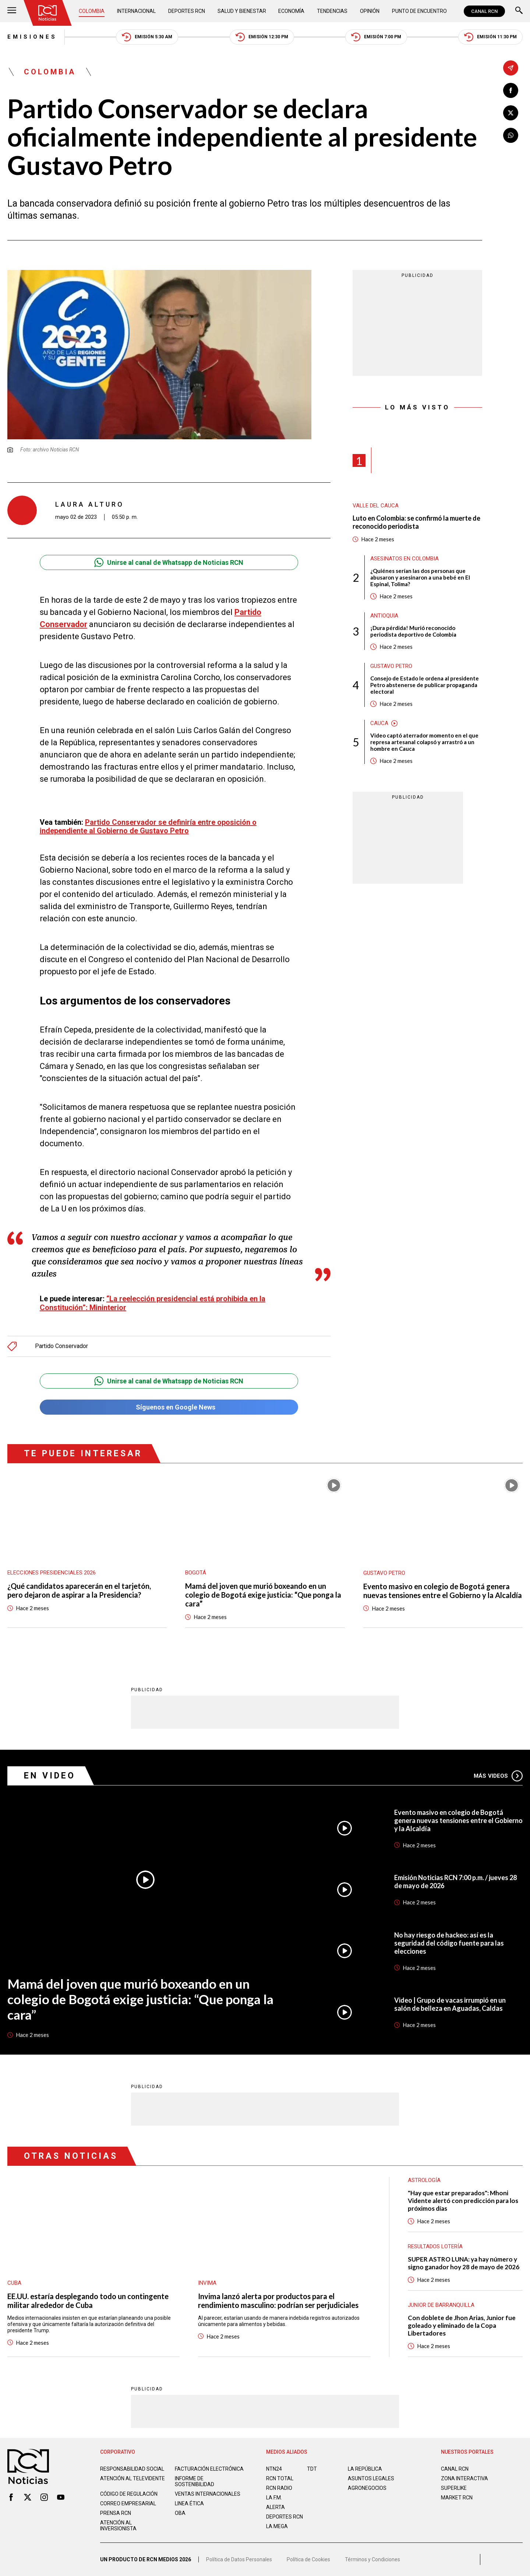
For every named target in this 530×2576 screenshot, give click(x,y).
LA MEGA (277, 2526)
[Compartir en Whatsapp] (510, 135)
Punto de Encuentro (419, 11)
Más (498, 1775)
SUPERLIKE (454, 2488)
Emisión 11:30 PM (490, 37)
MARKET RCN (457, 2498)
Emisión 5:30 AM (147, 37)
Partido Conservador (61, 1346)
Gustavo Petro (391, 666)
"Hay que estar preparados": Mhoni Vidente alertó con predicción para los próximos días (463, 2200)
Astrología (424, 2180)
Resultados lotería (435, 2246)
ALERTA (275, 2507)
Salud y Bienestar (242, 11)
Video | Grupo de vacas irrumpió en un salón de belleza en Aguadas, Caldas (450, 2004)
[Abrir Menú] (11, 11)
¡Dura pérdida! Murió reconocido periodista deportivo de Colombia (413, 631)
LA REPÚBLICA (365, 2469)
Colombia (92, 11)
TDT (312, 2469)
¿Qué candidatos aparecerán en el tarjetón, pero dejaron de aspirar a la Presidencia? (79, 1590)
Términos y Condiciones (372, 2559)
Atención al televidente (132, 2478)
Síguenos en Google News (168, 1407)
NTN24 (274, 2469)
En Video (49, 1776)
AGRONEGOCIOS (367, 2488)
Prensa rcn (115, 2513)
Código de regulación (129, 2494)
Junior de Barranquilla (441, 2305)
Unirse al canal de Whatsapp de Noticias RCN (168, 562)
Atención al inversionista (118, 2525)
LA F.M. (274, 2498)
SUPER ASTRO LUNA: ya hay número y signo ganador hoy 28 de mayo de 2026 (463, 2263)
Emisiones (32, 37)
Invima (207, 2283)
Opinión (369, 11)
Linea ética (189, 2503)
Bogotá (195, 1572)
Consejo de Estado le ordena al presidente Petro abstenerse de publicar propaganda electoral (424, 685)
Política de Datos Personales (239, 2559)
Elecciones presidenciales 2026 (51, 1572)
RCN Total (279, 2478)
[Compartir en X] (510, 112)
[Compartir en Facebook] (510, 90)
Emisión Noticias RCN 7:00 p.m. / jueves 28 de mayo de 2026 (455, 1881)
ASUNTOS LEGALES (371, 2478)
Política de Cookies (308, 2559)
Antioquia (384, 615)
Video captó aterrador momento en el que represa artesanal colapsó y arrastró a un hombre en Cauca (424, 742)
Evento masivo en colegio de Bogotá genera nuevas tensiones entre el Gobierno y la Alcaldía (442, 1591)
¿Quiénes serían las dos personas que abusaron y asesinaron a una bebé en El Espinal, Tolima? (420, 577)
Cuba (14, 2283)
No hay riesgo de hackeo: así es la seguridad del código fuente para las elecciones (449, 1943)
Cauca (379, 723)
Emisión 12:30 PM (262, 37)
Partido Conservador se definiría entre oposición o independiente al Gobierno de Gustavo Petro (148, 826)
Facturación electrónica (209, 2469)
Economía (291, 11)
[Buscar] (519, 11)
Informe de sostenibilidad (194, 2481)
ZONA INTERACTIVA (464, 2478)
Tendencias (332, 11)
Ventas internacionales (207, 2494)
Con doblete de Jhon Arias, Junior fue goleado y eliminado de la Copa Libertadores (462, 2325)
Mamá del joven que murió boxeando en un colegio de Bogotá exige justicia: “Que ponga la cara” (263, 1594)
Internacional (136, 11)
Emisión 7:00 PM (376, 37)
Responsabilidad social (132, 2469)
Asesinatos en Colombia (404, 558)
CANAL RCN (484, 11)
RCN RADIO (279, 2488)
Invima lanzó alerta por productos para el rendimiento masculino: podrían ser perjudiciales (278, 2300)
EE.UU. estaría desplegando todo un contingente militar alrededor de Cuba (88, 2300)
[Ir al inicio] (47, 13)
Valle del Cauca (376, 505)
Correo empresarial (128, 2503)
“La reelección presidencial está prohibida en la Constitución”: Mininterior (152, 1303)
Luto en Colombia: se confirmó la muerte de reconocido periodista (416, 522)
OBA (180, 2513)
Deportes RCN (186, 11)
